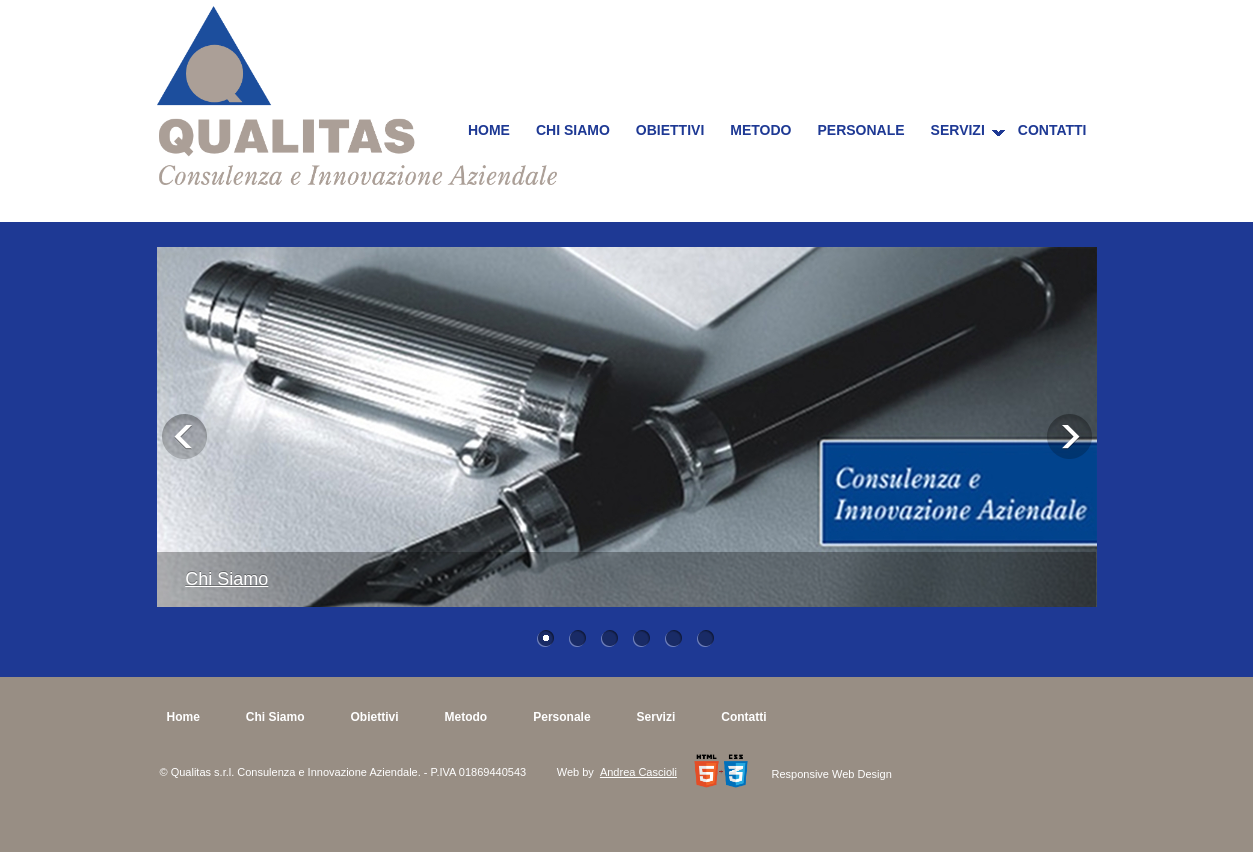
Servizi (958, 130)
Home (489, 130)
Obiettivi (670, 130)
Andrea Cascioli (638, 772)
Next (1069, 436)
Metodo (760, 130)
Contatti (1052, 130)
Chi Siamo (573, 130)
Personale (860, 130)
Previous (184, 436)
